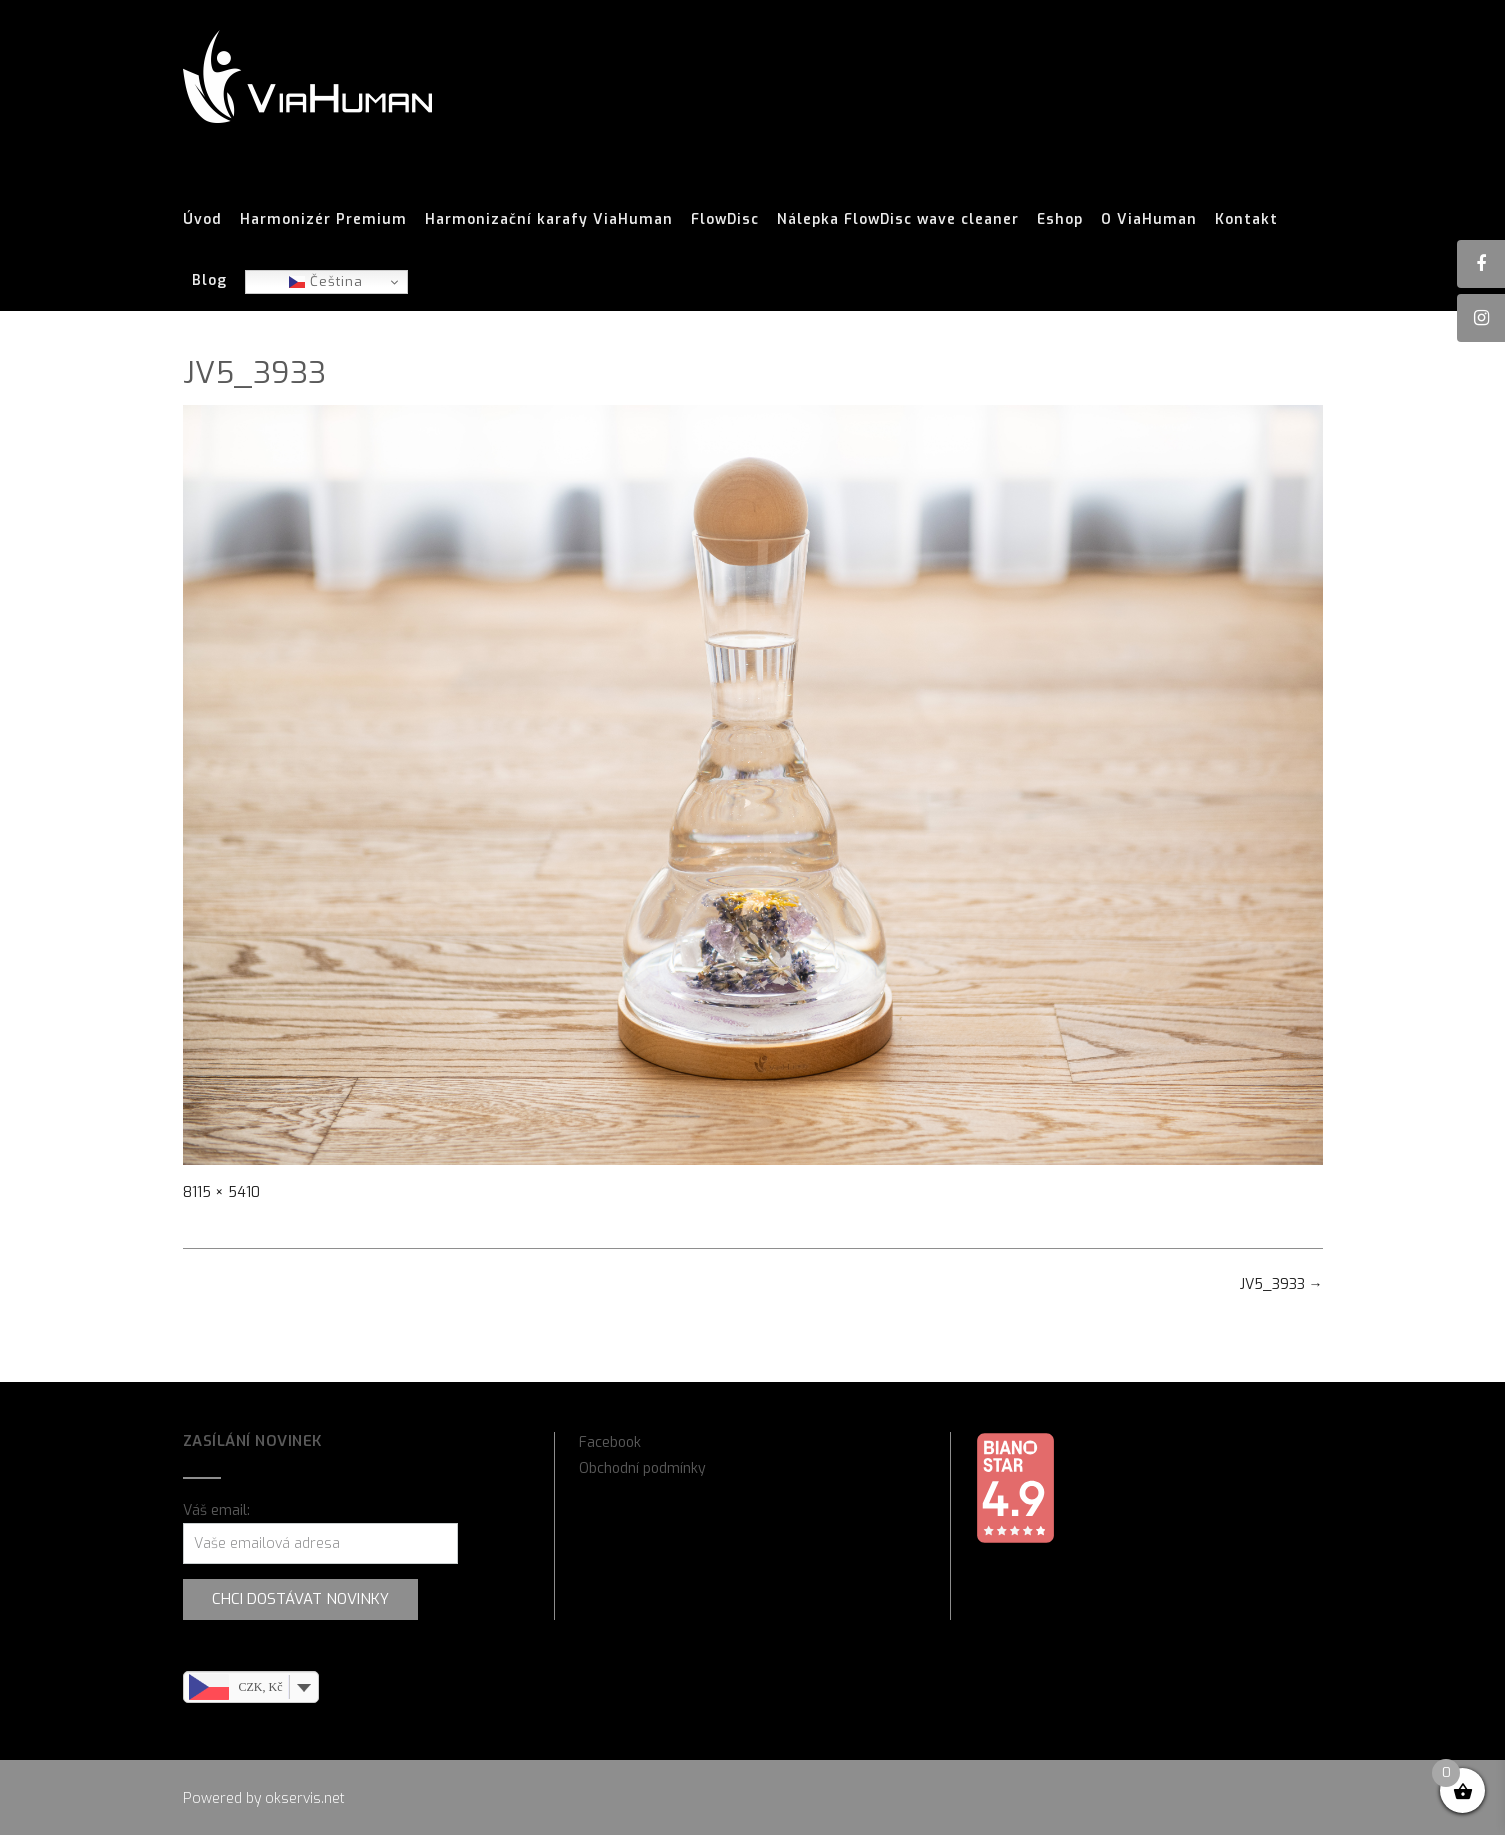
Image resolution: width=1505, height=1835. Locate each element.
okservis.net (305, 1798)
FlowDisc (725, 220)
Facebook (610, 1442)
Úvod (202, 220)
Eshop (1060, 220)
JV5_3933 (1281, 1284)
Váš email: (216, 1510)
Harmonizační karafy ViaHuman (549, 220)
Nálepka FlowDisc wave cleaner (898, 220)
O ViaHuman (1149, 220)
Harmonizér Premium (323, 220)
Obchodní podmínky (642, 1468)
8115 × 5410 (221, 1192)
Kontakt (1246, 220)
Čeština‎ (326, 281)
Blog (209, 281)
